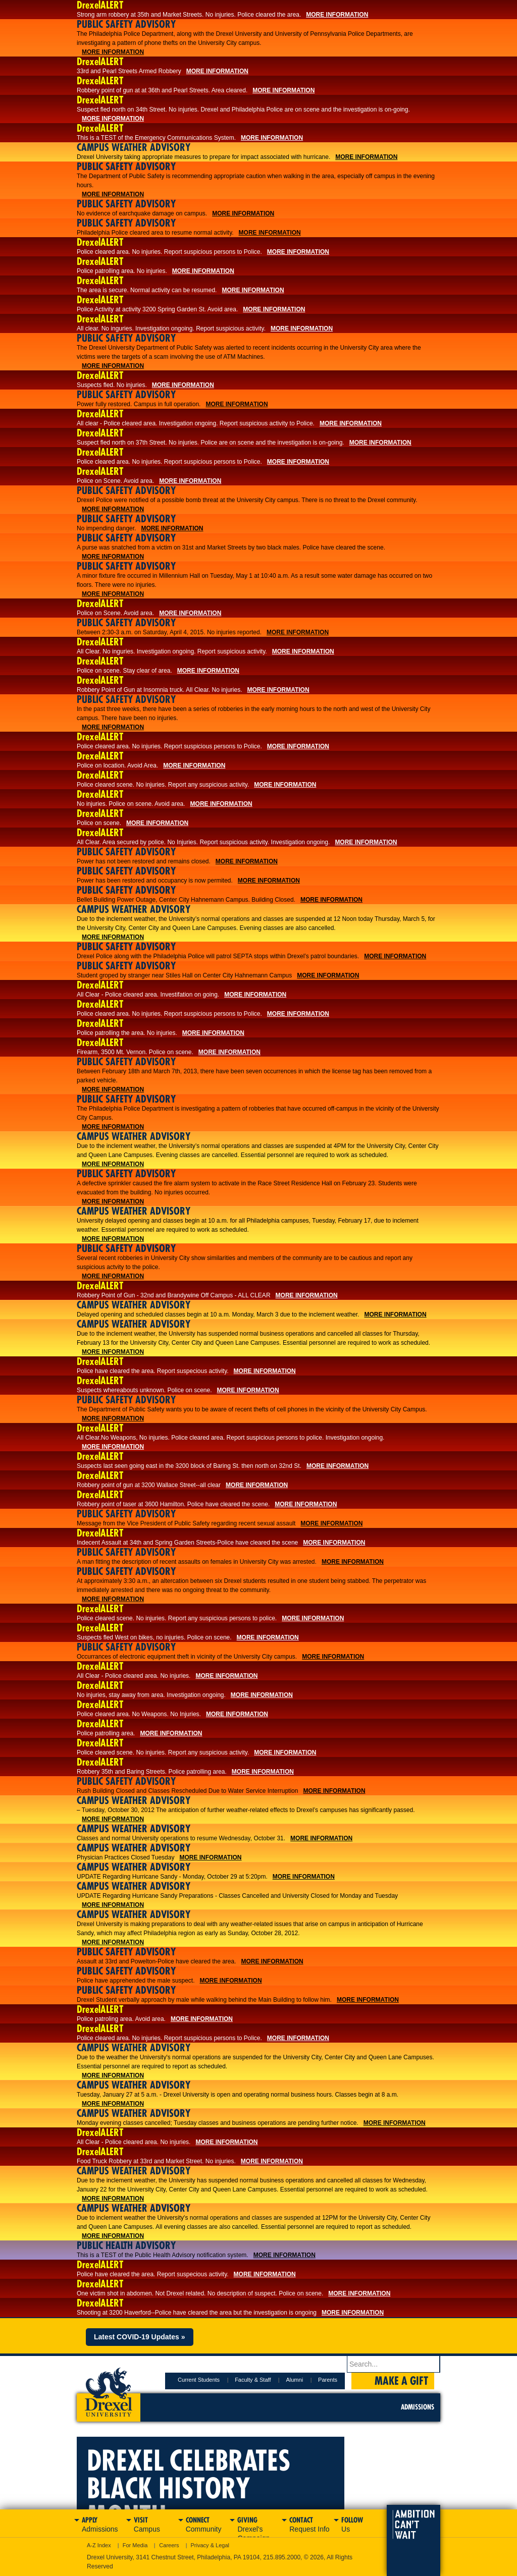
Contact (310, 2524)
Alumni (294, 2380)
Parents (327, 2380)
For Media (135, 2545)
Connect (207, 2524)
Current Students (199, 2380)
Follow (362, 2524)
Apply (103, 2524)
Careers (169, 2545)
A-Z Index (99, 2545)
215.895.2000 (281, 2557)
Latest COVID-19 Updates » (139, 2337)
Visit (155, 2524)
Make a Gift (401, 2381)
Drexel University (108, 2389)
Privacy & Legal (210, 2545)
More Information (337, 14)
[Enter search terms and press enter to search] (394, 2364)
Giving (258, 2526)
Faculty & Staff (253, 2380)
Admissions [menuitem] (417, 2406)
